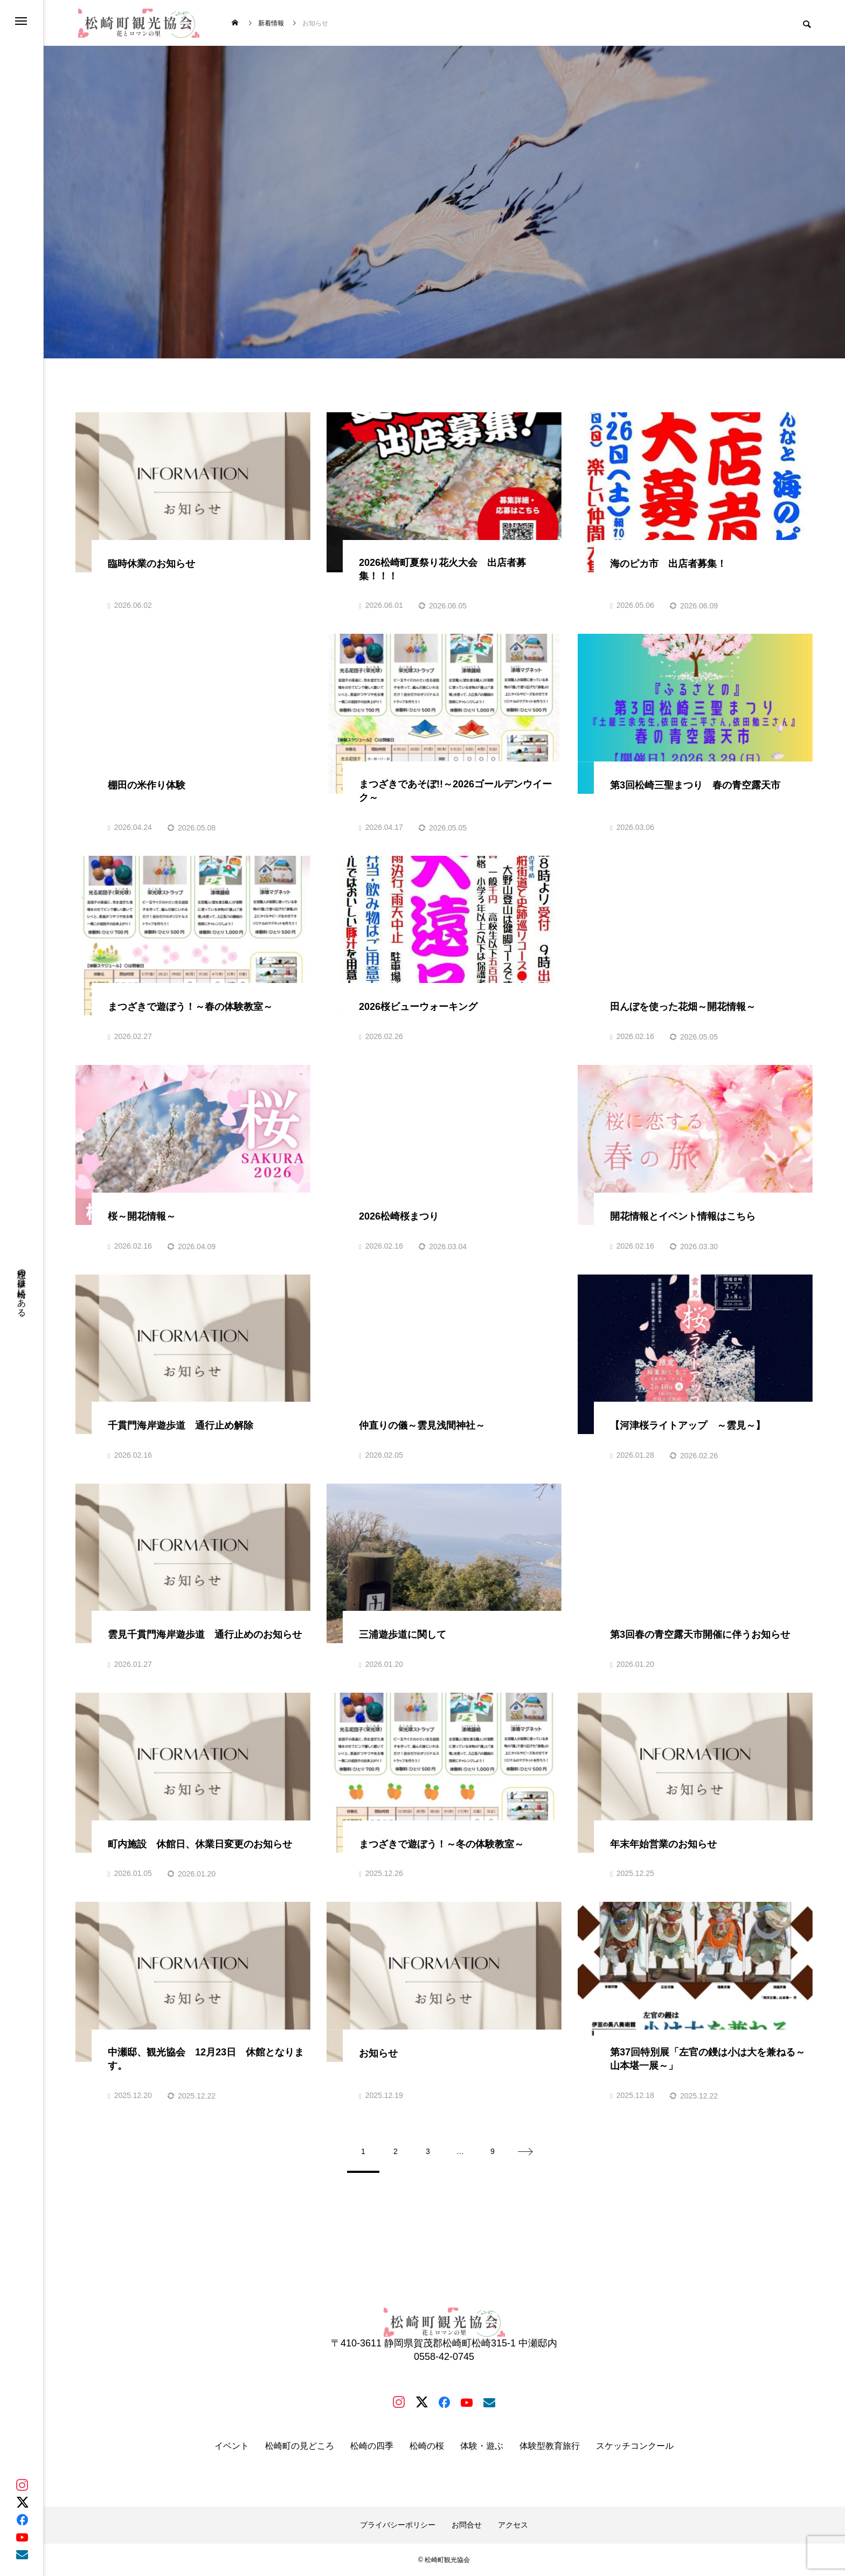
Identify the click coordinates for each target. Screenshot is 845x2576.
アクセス (513, 2524)
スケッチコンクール (635, 2445)
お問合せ (467, 2524)
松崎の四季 (371, 2445)
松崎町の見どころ (299, 2445)
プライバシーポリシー (397, 2524)
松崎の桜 (427, 2445)
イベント (231, 2445)
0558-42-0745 (444, 2356)
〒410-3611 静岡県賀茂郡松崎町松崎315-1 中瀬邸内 (444, 2343)
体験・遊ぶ (481, 2445)
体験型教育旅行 (550, 2445)
